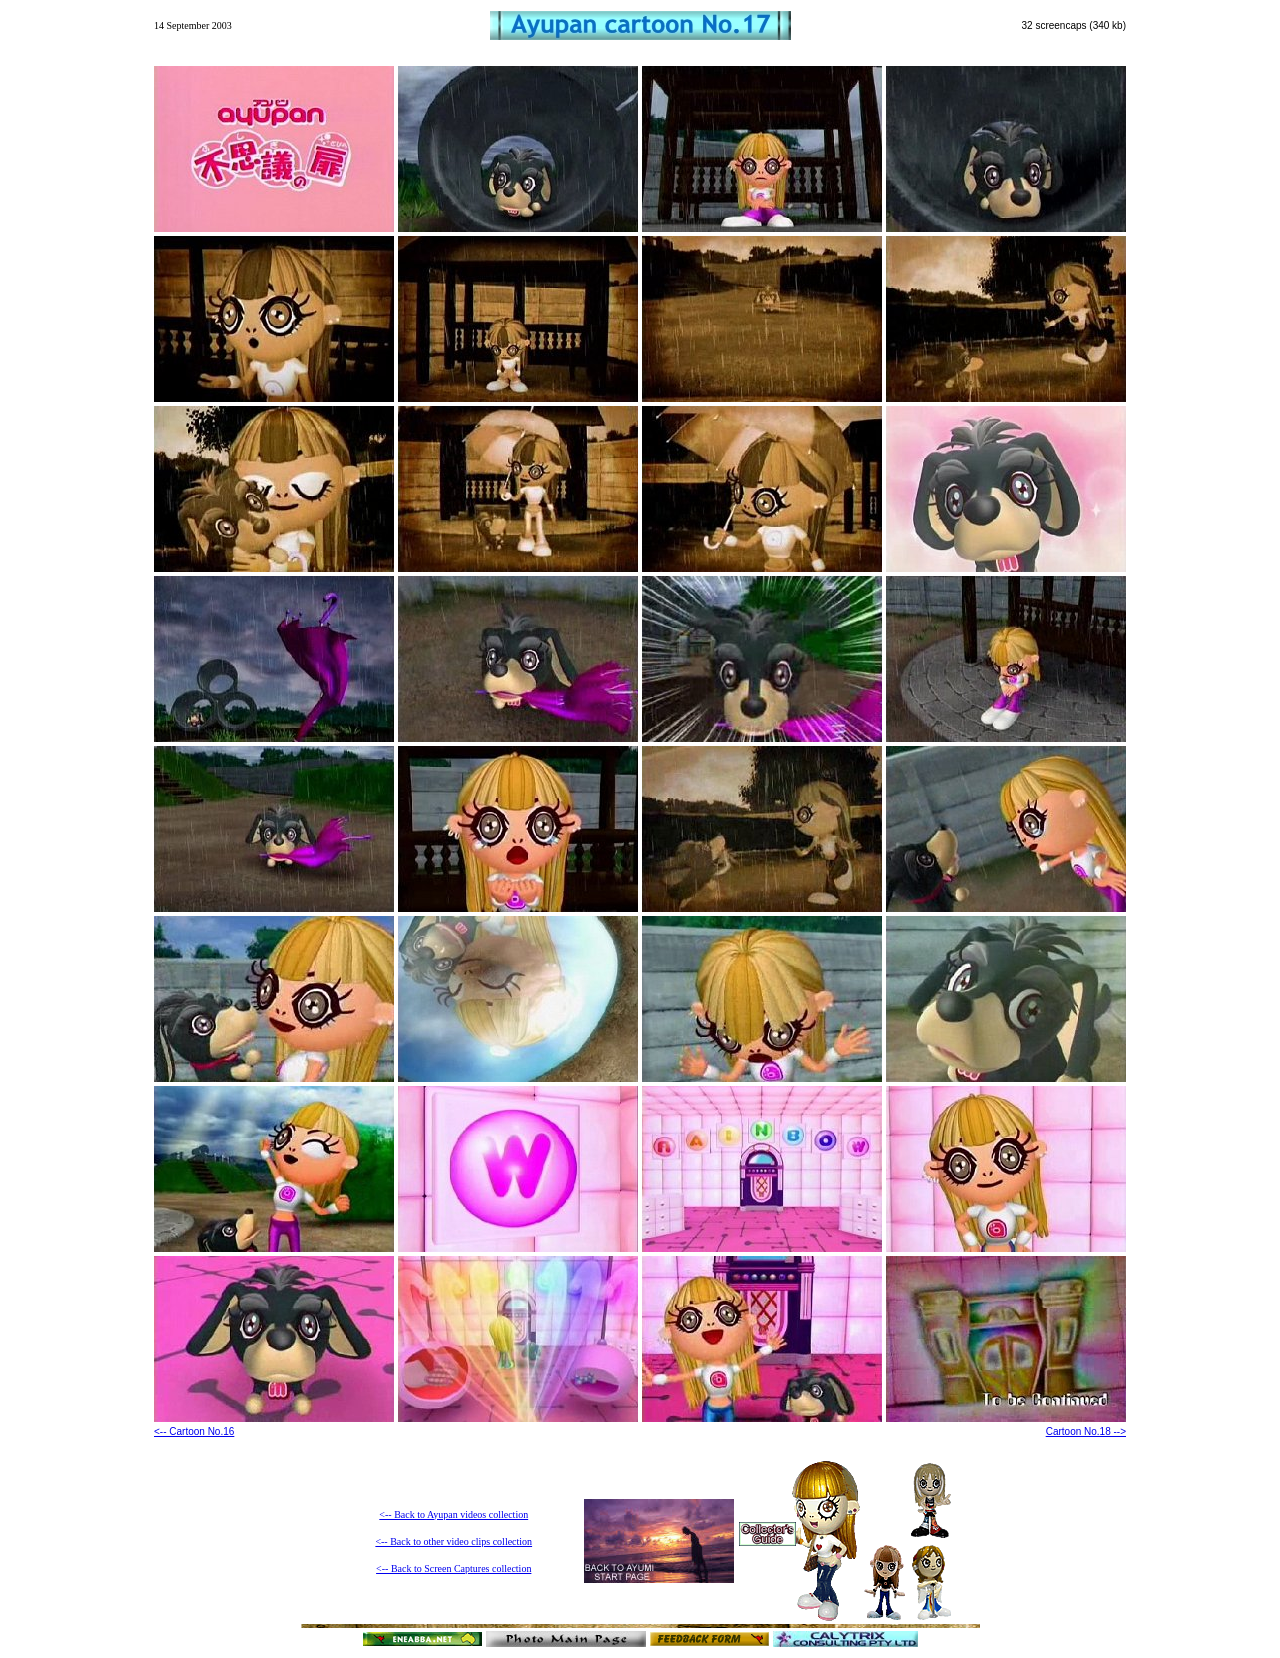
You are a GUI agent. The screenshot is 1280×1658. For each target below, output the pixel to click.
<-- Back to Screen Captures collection (453, 1568)
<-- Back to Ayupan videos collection (453, 1514)
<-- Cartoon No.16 (194, 1431)
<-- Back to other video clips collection (453, 1541)
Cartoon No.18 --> (1086, 1431)
